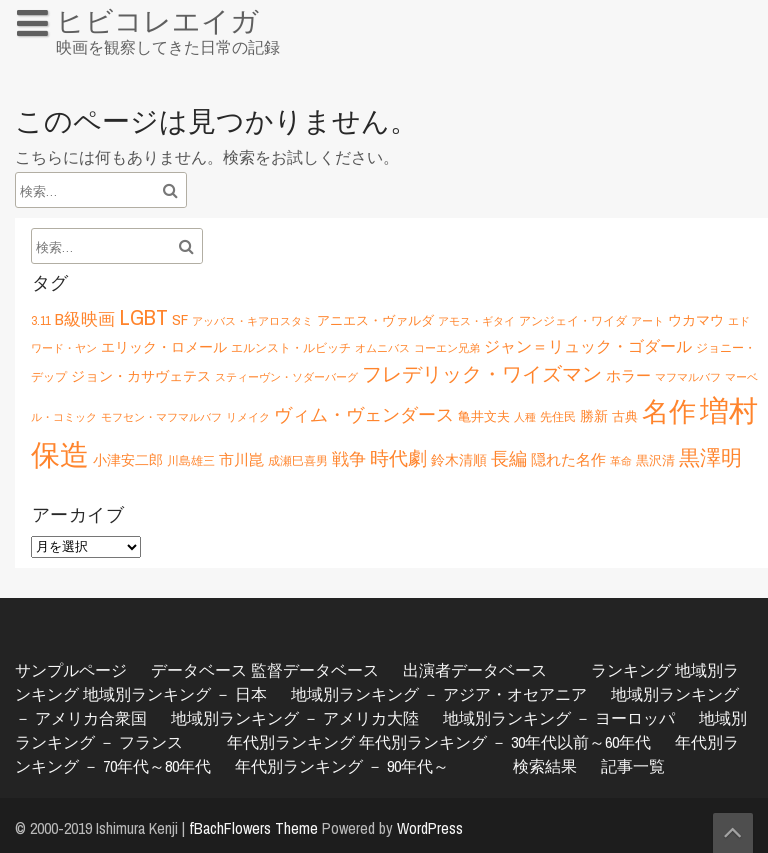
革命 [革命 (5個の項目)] (621, 461)
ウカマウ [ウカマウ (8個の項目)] (696, 319)
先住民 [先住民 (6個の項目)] (558, 416)
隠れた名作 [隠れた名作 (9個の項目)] (568, 459)
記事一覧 (633, 766)
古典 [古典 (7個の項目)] (625, 416)
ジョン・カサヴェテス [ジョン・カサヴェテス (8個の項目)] (141, 375)
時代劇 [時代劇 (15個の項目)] (398, 458)
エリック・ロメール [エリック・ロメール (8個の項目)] (164, 346)
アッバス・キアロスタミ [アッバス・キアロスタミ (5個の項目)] (252, 321)
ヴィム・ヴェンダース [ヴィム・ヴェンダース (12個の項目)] (364, 414)
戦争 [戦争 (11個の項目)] (349, 459)
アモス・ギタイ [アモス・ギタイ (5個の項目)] (476, 321)
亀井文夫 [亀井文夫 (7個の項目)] (484, 416)
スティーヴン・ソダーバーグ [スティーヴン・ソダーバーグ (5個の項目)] (286, 377)
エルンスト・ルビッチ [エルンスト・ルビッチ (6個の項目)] (291, 347)
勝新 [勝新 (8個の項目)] (594, 415)
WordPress (430, 828)
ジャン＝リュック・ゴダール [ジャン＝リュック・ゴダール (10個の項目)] (588, 346)
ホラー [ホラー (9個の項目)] (628, 375)
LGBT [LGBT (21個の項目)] (143, 317)
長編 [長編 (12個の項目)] (509, 458)
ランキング (631, 670)
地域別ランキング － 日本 (175, 694)
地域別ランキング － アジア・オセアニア (439, 694)
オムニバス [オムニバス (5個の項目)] (382, 348)
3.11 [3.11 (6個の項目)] (41, 320)
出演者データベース (475, 670)
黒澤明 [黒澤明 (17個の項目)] (710, 457)
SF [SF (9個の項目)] (180, 319)
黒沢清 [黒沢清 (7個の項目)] (655, 460)
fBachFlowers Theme (253, 828)
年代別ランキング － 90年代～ (342, 766)
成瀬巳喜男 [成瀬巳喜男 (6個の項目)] (298, 460)
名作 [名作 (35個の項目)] (669, 411)
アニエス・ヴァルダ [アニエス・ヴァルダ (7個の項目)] (375, 320)
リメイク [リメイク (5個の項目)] (248, 417)
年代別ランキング (291, 742)
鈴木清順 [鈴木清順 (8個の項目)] (459, 459)
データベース (199, 670)
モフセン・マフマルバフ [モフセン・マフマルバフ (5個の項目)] (161, 417)
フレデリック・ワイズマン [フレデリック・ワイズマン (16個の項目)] (482, 373)
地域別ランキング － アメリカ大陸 (295, 718)
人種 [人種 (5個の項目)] (525, 417)
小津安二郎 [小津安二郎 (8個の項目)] (128, 459)
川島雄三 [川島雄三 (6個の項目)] (191, 460)
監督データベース (315, 670)
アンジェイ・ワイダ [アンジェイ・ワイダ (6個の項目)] (573, 320)
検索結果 (545, 766)
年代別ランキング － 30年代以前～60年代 (505, 742)
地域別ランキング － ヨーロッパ (559, 718)
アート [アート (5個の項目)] (647, 321)
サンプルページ (71, 670)
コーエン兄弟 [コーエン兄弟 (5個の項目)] (447, 348)
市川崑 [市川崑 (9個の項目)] (241, 459)
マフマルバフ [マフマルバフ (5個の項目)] (688, 377)
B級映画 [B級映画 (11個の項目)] (85, 319)
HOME (46, 64)
